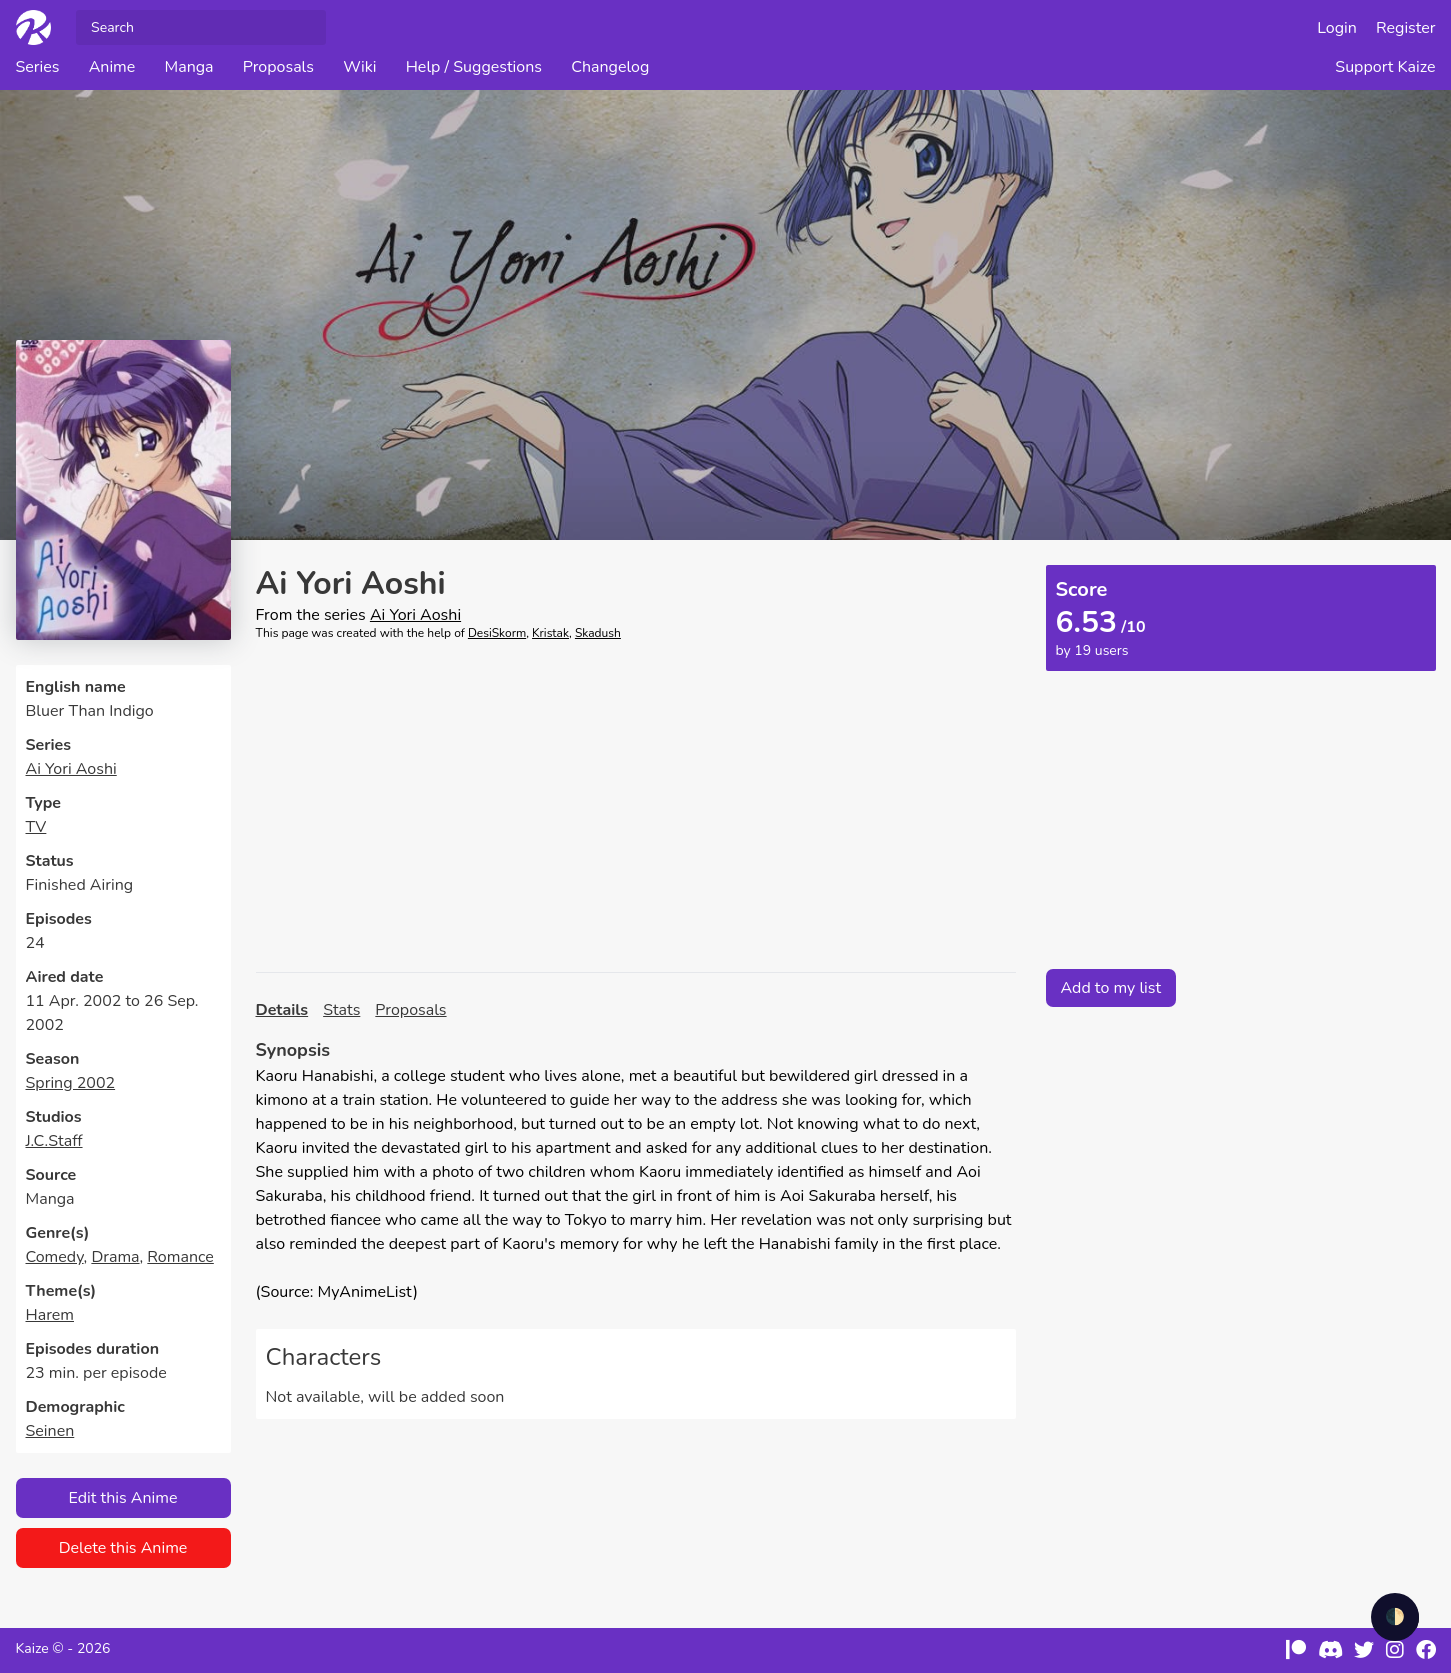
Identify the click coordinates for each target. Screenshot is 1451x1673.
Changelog (610, 67)
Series (38, 67)
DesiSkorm (497, 633)
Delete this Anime (123, 1548)
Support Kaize (1385, 67)
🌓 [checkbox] (1395, 1617)
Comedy (55, 1257)
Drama (115, 1257)
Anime (112, 67)
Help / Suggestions (474, 67)
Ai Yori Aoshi (71, 769)
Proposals (278, 67)
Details (282, 1010)
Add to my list (1111, 988)
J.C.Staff (54, 1141)
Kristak (550, 633)
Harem (50, 1315)
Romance (180, 1257)
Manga (188, 67)
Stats (341, 1010)
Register (1406, 28)
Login (1337, 28)
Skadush (598, 633)
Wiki (359, 67)
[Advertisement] (636, 807)
